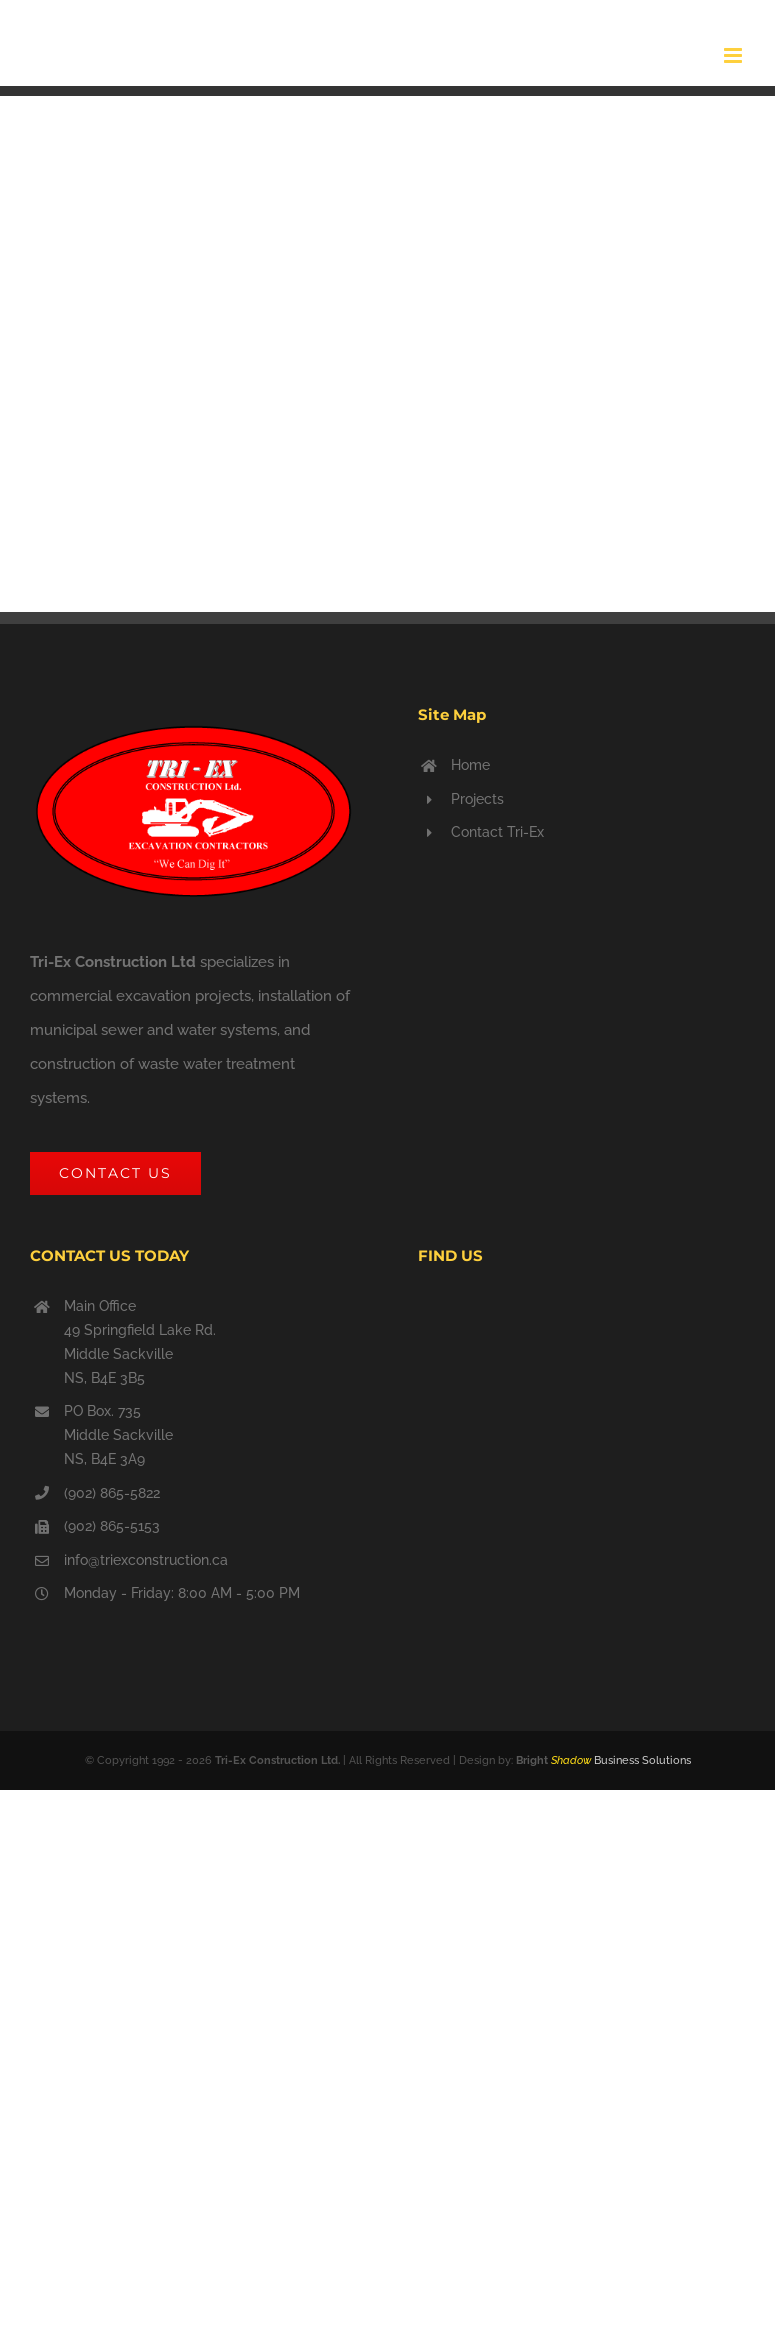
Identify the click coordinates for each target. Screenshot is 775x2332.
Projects (477, 799)
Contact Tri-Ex (497, 832)
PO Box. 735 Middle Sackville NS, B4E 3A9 (118, 1435)
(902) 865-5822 (112, 1493)
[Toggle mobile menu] (734, 55)
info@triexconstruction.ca (146, 1560)
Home (470, 765)
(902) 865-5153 (112, 1526)
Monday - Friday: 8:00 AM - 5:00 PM (182, 1593)
